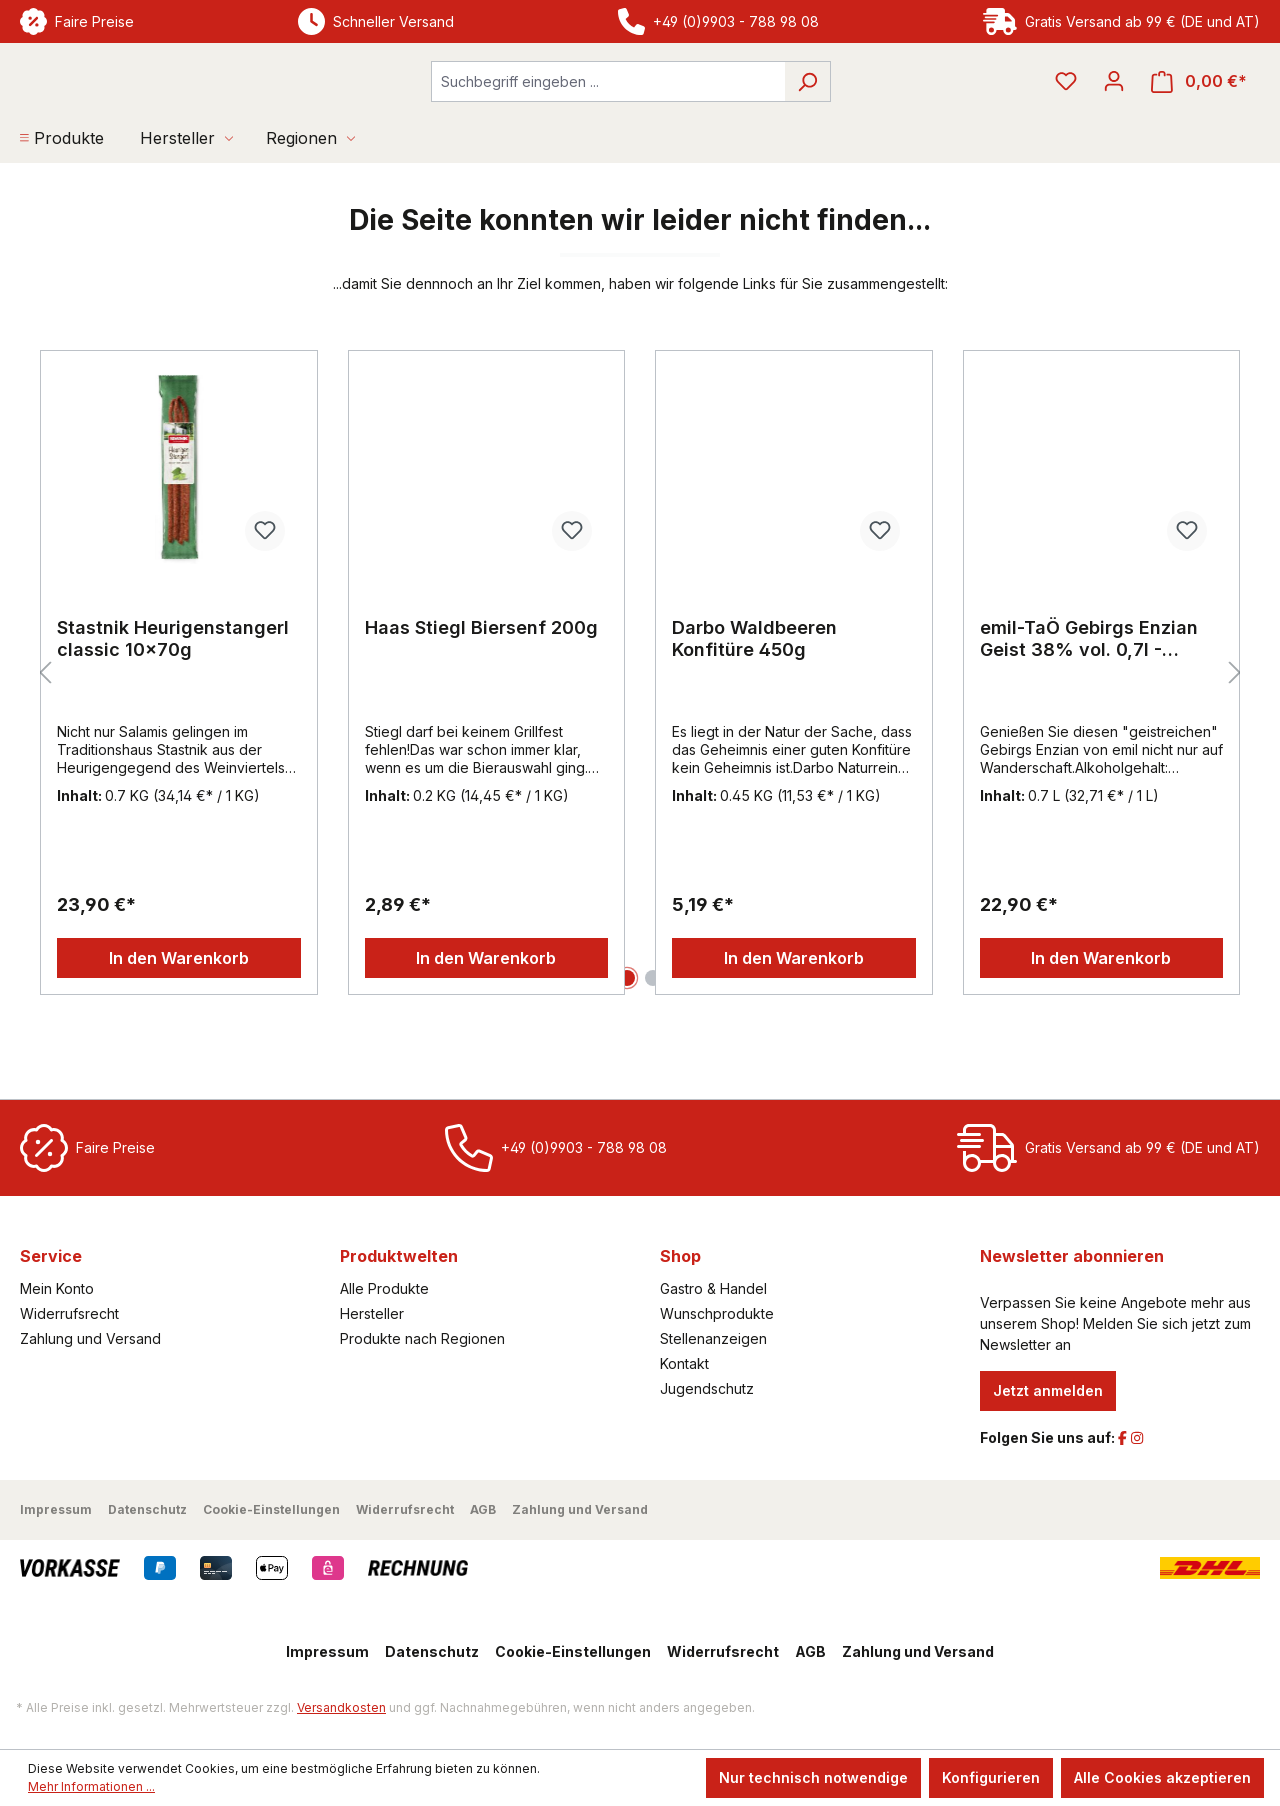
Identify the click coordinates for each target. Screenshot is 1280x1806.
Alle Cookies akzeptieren (1162, 1777)
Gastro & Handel (713, 1288)
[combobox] (608, 113)
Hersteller (372, 1313)
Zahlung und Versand (90, 1338)
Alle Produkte (384, 1288)
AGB (483, 1509)
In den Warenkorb (179, 1021)
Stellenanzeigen (713, 1338)
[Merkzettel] (1066, 113)
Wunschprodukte (717, 1313)
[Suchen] (807, 113)
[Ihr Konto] (1114, 113)
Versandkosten (341, 1707)
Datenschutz (147, 1509)
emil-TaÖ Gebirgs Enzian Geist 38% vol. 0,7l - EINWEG (1089, 702)
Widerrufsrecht (69, 1313)
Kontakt (684, 1363)
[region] (640, 736)
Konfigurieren (991, 1777)
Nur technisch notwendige (813, 1777)
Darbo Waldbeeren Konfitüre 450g (754, 701)
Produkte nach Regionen (422, 1338)
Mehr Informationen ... (91, 1786)
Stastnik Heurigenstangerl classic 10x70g (173, 701)
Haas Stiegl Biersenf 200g (481, 690)
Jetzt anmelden (1048, 1390)
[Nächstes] (1235, 736)
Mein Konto (57, 1288)
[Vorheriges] (45, 736)
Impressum (56, 1509)
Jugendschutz (707, 1388)
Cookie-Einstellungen (271, 1509)
